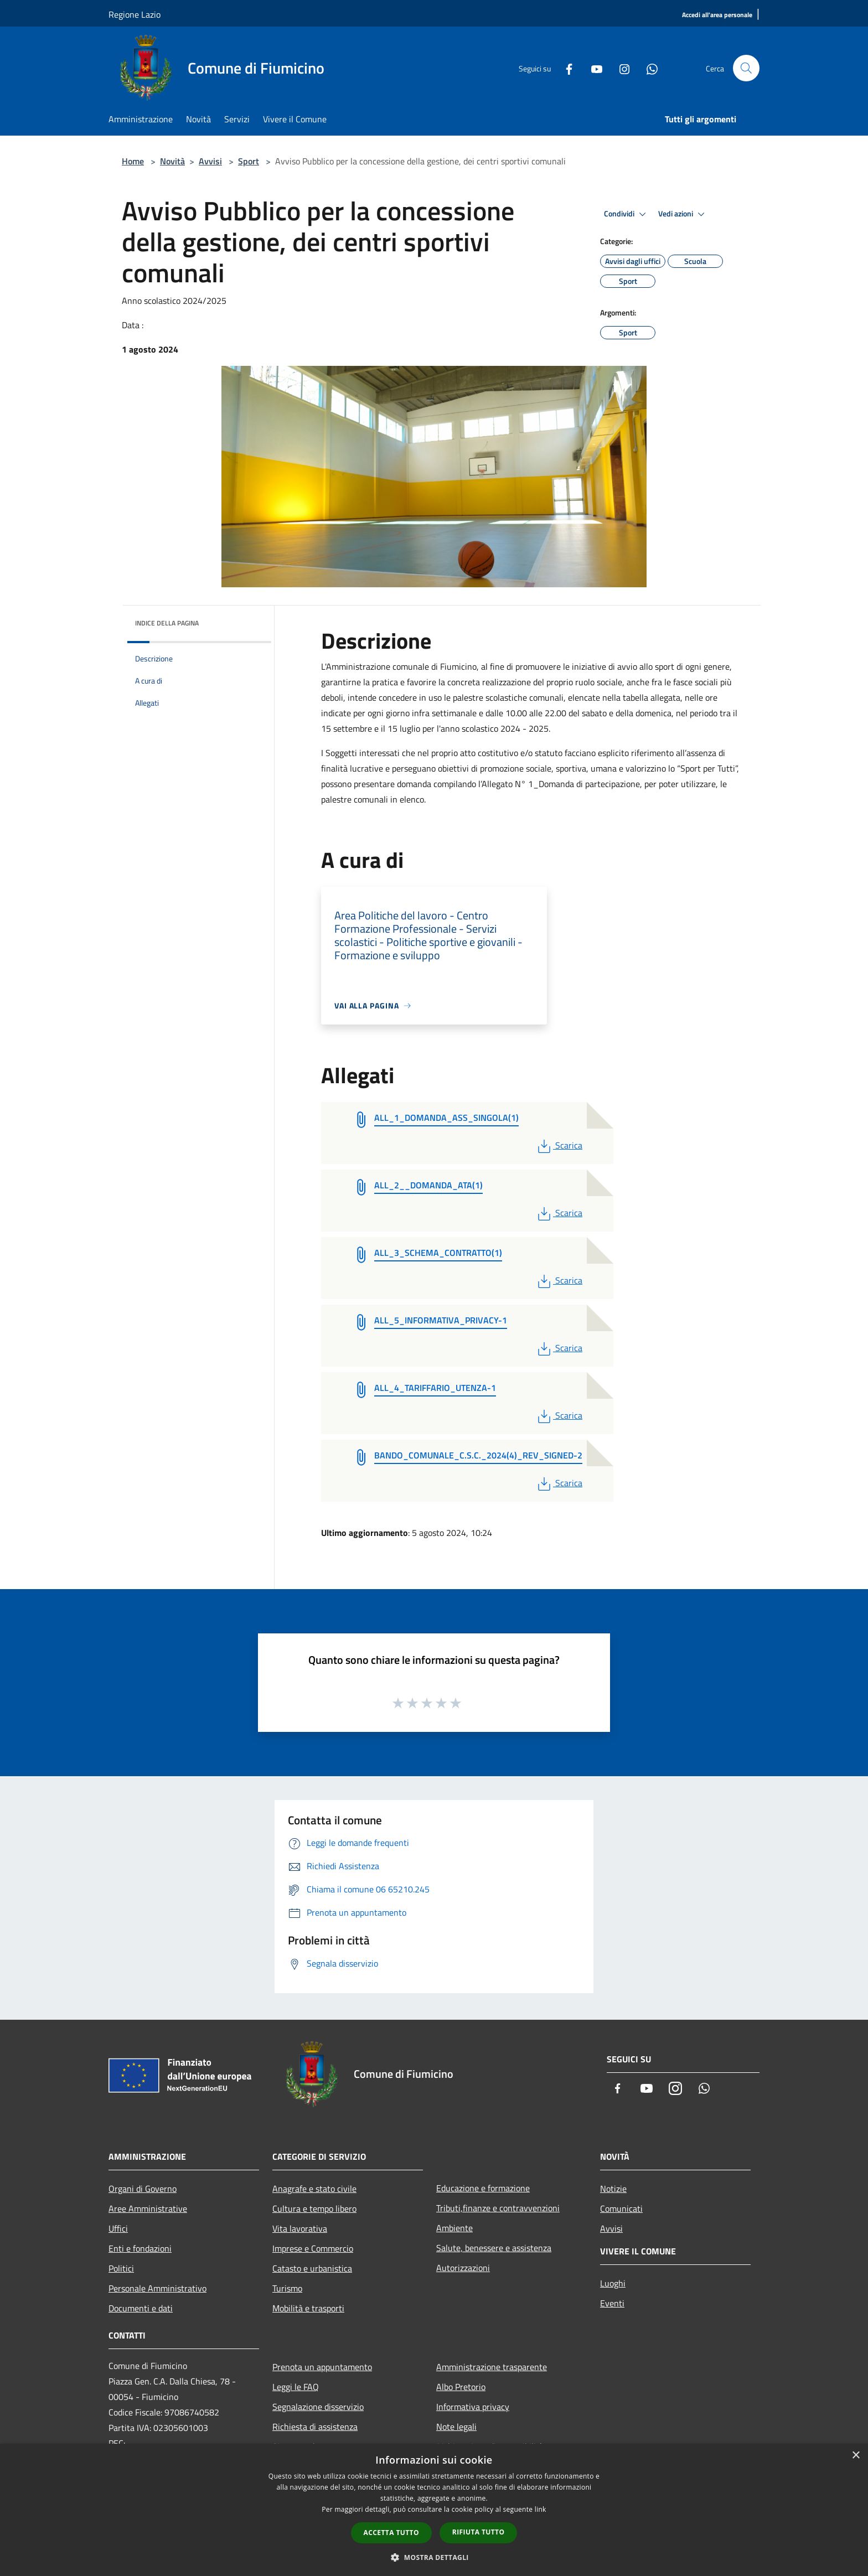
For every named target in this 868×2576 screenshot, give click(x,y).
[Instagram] (620, 68)
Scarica (558, 1145)
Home (133, 161)
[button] (434, 2557)
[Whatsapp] (648, 68)
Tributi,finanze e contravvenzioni (498, 2208)
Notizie (613, 2188)
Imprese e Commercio (312, 2248)
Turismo (287, 2288)
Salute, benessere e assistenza (493, 2247)
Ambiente (454, 2227)
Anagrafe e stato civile (314, 2188)
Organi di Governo (142, 2188)
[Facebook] (565, 68)
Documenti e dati (140, 2308)
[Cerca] (746, 68)
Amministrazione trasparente (491, 2366)
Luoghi (613, 2283)
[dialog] (434, 2510)
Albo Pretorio (460, 2386)
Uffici (118, 2228)
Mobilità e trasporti (308, 2308)
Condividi (626, 214)
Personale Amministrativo (157, 2288)
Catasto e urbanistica (312, 2268)
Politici (121, 2268)
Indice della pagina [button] (167, 623)
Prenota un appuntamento (322, 2366)
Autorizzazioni (463, 2267)
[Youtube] (592, 68)
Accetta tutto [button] (391, 2532)
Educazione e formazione (483, 2188)
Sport (248, 161)
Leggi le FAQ (295, 2386)
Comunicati (621, 2208)
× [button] (855, 2455)
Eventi (612, 2303)
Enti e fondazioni (140, 2248)
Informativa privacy (472, 2406)
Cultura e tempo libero (314, 2208)
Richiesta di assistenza (315, 2426)
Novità (172, 161)
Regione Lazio (134, 14)
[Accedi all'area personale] (717, 15)
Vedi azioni (683, 214)
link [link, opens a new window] (540, 2509)
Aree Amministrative (147, 2208)
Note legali (456, 2426)
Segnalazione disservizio (318, 2406)
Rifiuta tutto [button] (478, 2532)
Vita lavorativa (299, 2228)
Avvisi (210, 161)
